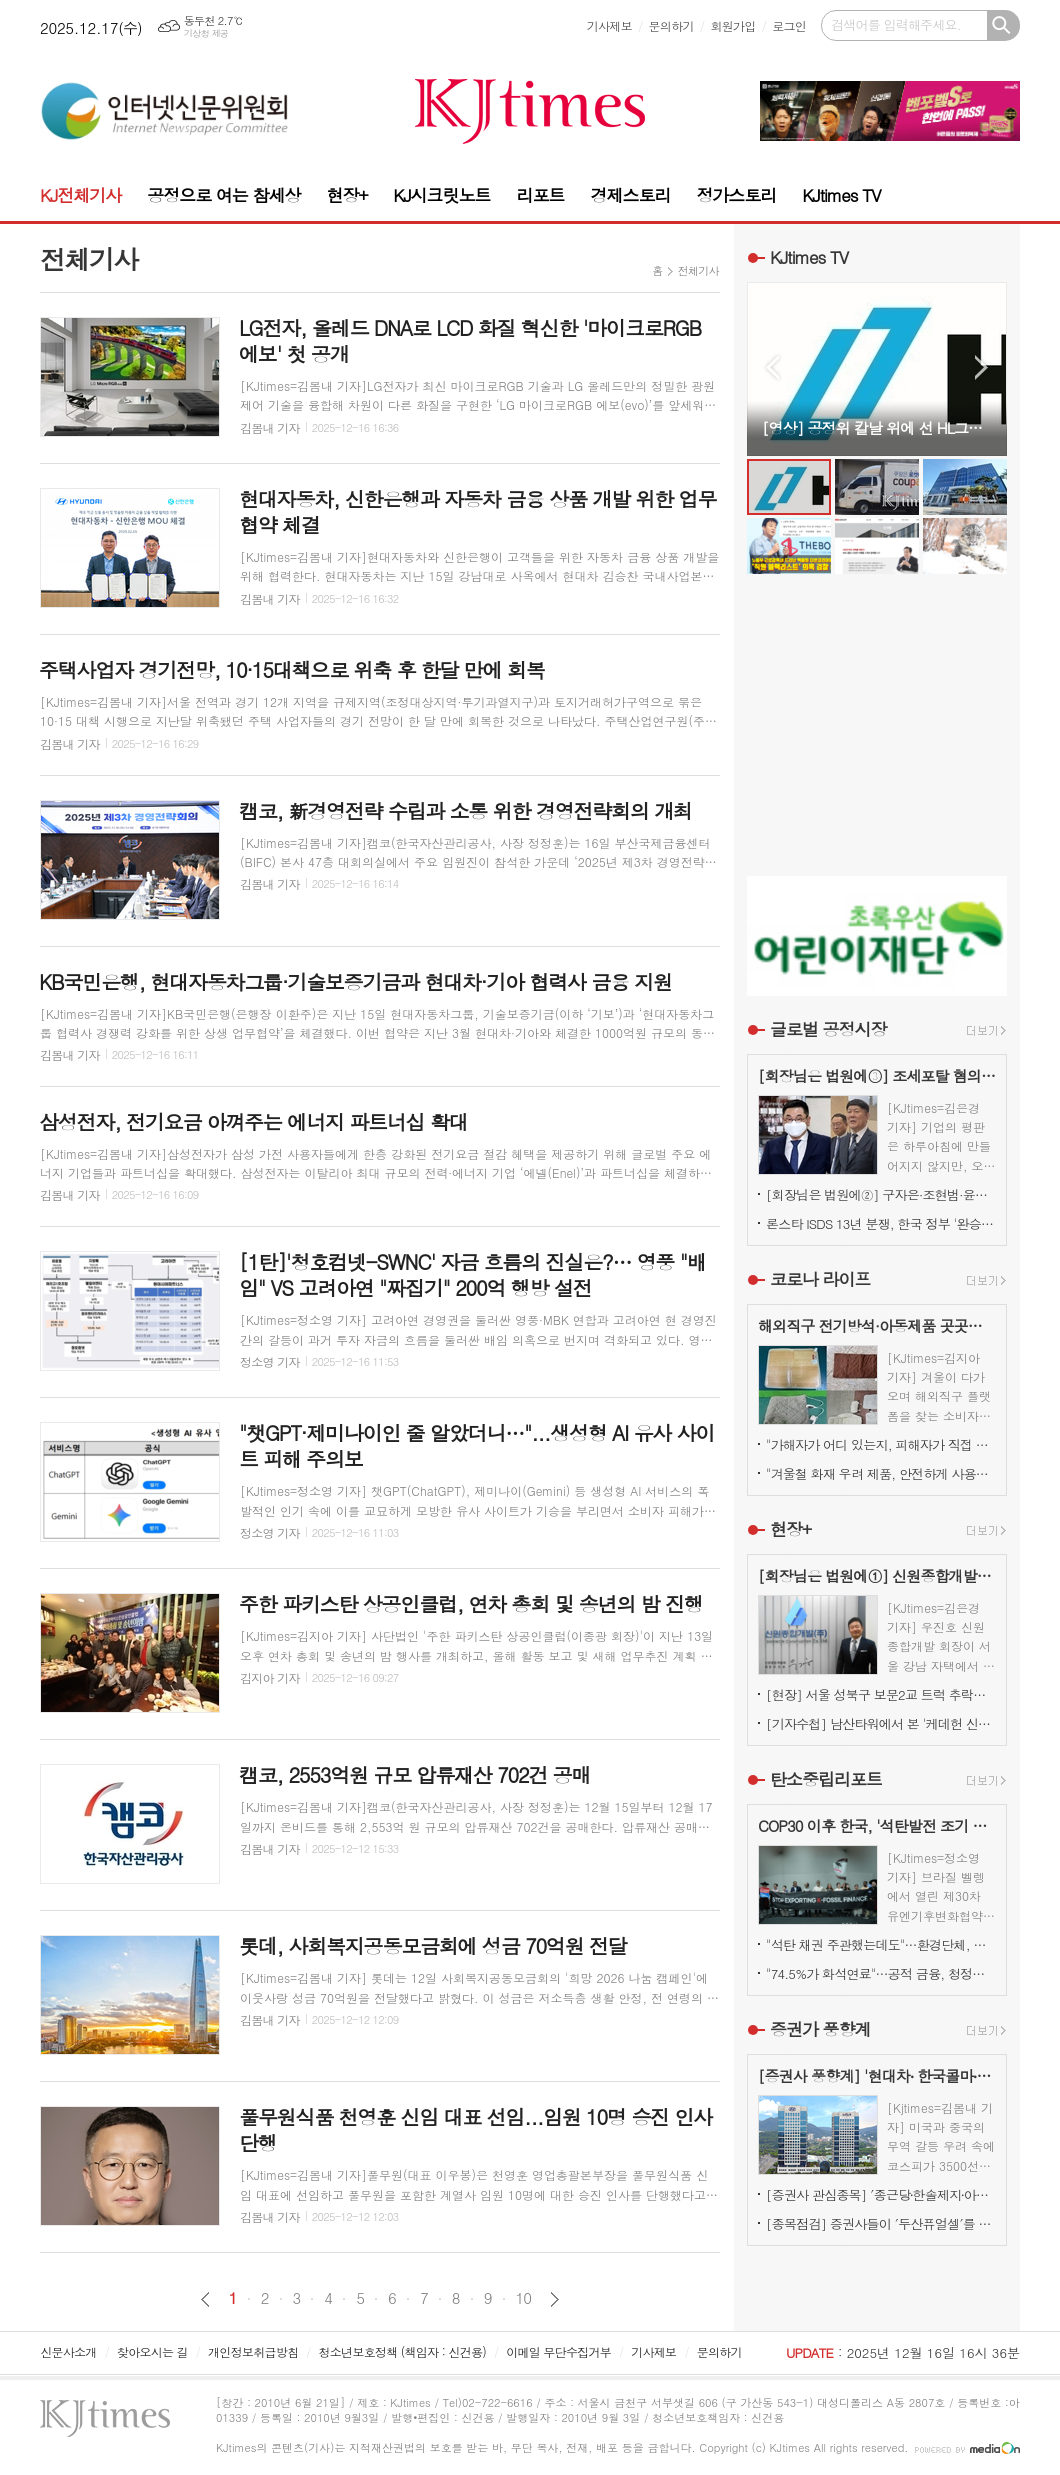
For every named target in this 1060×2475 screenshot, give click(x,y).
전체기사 (698, 270)
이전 (205, 2299)
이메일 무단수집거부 (558, 2351)
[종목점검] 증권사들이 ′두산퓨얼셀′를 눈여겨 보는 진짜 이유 (881, 2223)
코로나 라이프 (820, 1279)
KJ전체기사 (80, 195)
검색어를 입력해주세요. (896, 24)
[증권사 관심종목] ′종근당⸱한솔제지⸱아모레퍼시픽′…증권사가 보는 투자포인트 (881, 2194)
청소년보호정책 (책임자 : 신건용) (402, 2351)
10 (524, 2298)
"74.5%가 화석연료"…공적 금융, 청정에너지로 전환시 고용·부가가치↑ (881, 1973)
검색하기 (1003, 25)
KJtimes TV (841, 195)
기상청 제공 (206, 33)
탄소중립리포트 (826, 1779)
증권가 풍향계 (820, 2029)
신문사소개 (68, 2351)
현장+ (346, 195)
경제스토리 (630, 195)
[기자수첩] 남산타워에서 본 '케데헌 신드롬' (881, 1723)
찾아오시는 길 (152, 2351)
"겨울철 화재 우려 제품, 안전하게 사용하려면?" (881, 1473)
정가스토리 (736, 195)
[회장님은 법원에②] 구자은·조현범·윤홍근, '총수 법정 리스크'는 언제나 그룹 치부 (881, 1194)
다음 (554, 2299)
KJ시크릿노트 (441, 195)
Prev (772, 367)
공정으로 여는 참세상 (223, 195)
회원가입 (732, 25)
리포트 (541, 195)
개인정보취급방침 (253, 2351)
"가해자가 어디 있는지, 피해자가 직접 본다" (881, 1444)
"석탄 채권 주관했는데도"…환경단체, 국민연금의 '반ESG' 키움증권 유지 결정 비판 (881, 1944)
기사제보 (609, 25)
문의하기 (671, 25)
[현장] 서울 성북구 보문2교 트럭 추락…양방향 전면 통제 (881, 1694)
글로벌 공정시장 (828, 1029)
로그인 (789, 25)
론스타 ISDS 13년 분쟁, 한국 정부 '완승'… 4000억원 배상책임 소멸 (881, 1223)
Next (981, 367)
